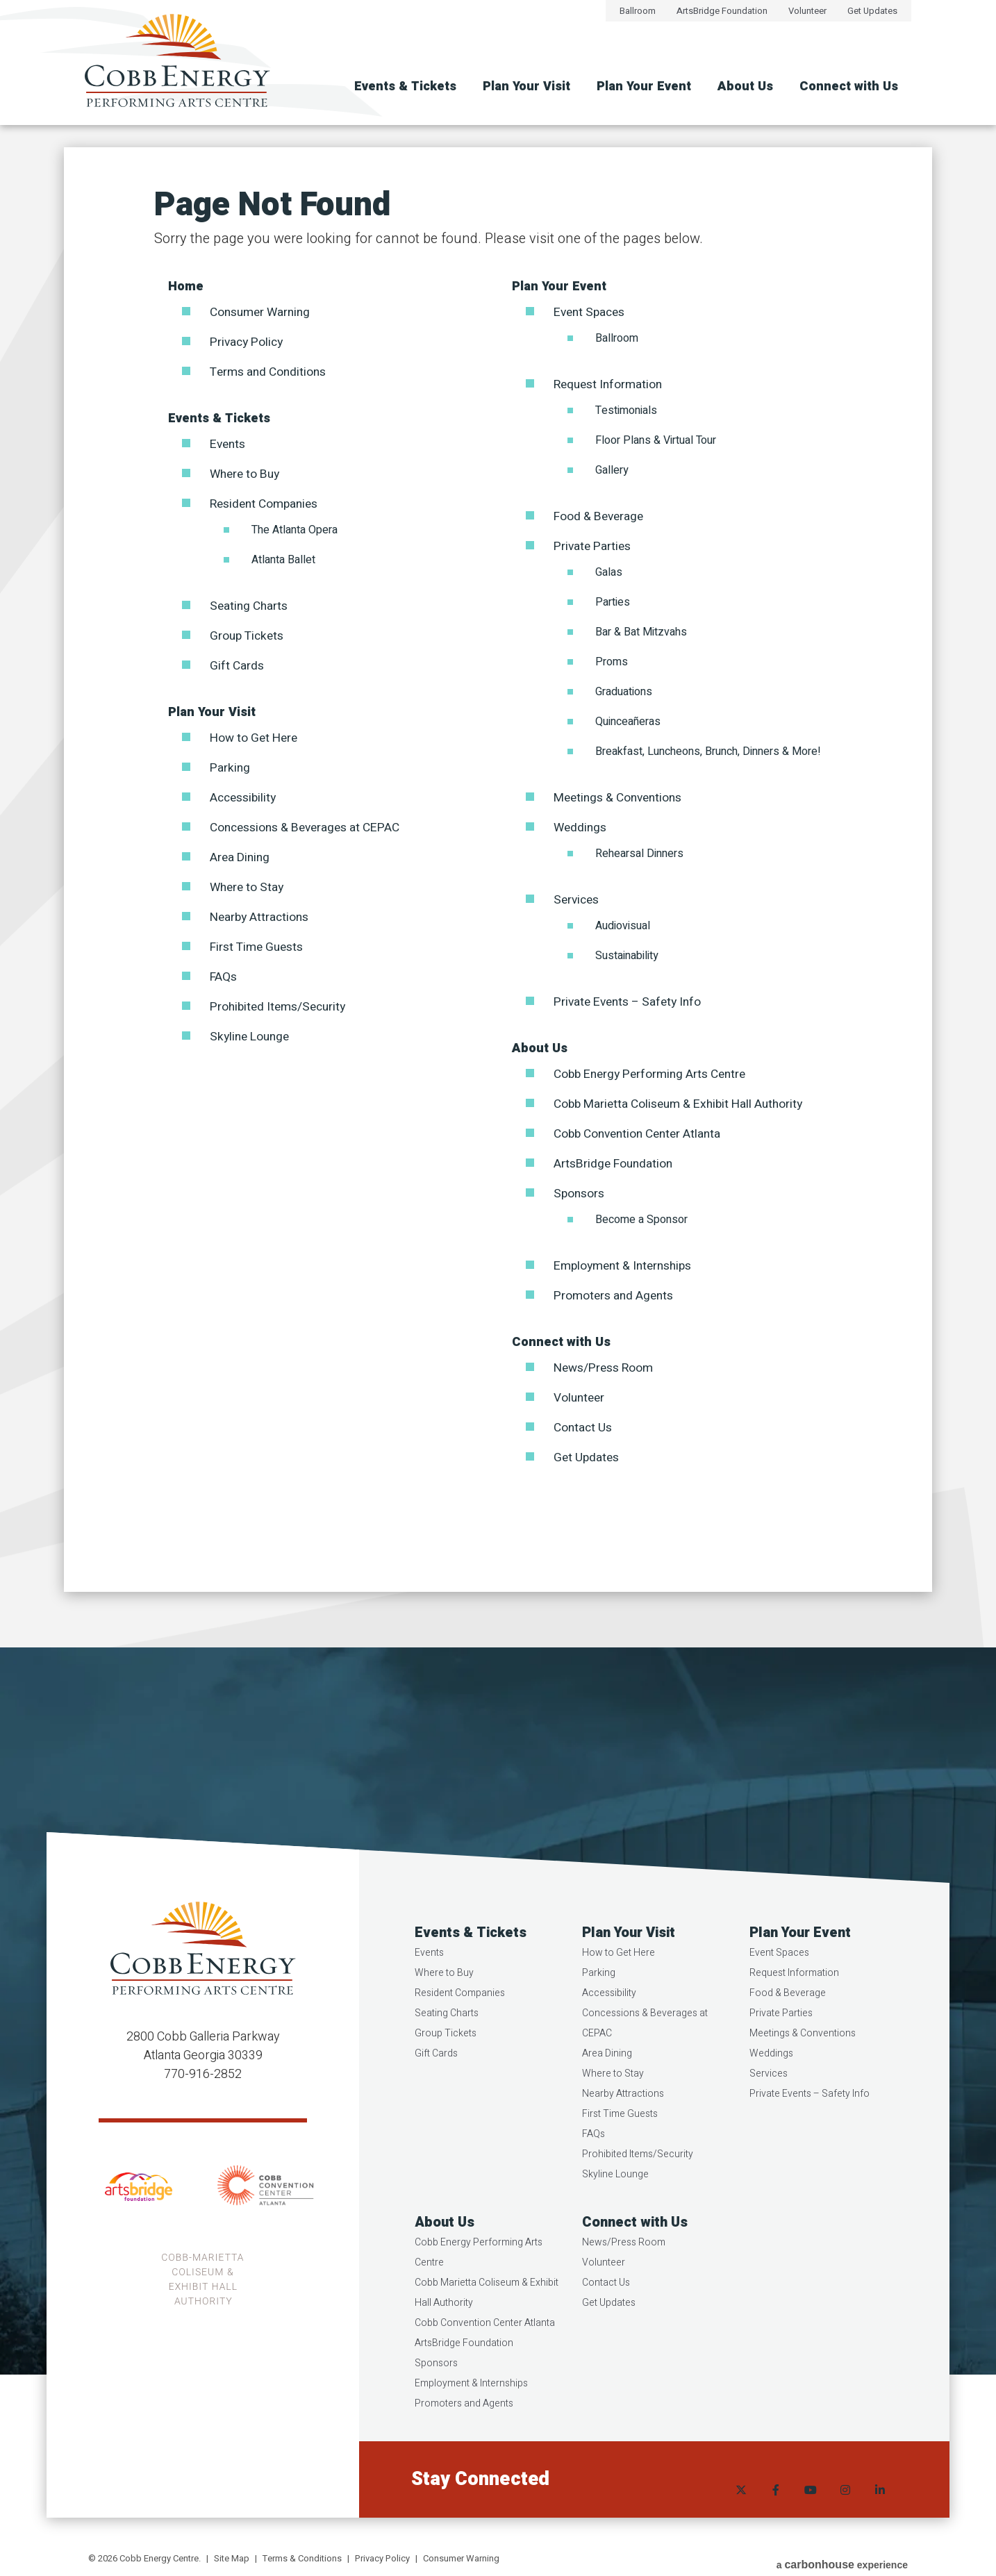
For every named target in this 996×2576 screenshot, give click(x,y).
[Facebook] (776, 2510)
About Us (745, 86)
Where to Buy (246, 474)
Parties (612, 602)
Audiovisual (622, 925)
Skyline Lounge (252, 1036)
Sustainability (626, 955)
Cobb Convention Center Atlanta (642, 1133)
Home (186, 286)
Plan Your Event (644, 86)
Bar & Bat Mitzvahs (641, 632)
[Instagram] (845, 2510)
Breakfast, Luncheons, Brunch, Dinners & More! (708, 751)
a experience (842, 2560)
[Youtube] (810, 2510)
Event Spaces (592, 312)
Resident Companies (268, 504)
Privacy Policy (248, 342)
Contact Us (584, 1427)
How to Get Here (255, 738)
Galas (608, 572)
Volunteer (807, 10)
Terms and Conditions (271, 372)
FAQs (224, 976)
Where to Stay (249, 887)
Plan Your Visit (526, 86)
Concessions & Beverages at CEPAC (310, 827)
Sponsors (580, 1193)
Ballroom (638, 10)
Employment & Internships (627, 1265)
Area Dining (241, 857)
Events (229, 444)
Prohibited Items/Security (281, 1006)
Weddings (581, 827)
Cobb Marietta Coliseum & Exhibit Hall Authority (684, 1104)
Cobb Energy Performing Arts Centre (654, 1074)
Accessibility (245, 797)
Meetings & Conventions (621, 797)
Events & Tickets (405, 86)
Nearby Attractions (262, 917)
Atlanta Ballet (283, 559)
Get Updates (872, 10)
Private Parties (594, 546)
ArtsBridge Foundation (722, 10)
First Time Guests (259, 947)
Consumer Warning (263, 312)
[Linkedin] (880, 2510)
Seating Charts (251, 606)
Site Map (231, 2558)
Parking (230, 767)
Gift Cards (238, 665)
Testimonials (626, 410)
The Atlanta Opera (294, 530)
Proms (611, 662)
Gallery (612, 470)
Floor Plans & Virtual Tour (655, 440)
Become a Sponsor (641, 1219)
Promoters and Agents (616, 1295)
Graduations (623, 691)
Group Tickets (248, 635)
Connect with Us (848, 86)
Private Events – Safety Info (631, 1001)
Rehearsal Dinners (639, 853)
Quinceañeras (628, 721)
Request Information (611, 384)
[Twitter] (741, 2510)
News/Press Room (606, 1367)
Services (578, 899)
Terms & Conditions (302, 2558)
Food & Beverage (600, 516)
